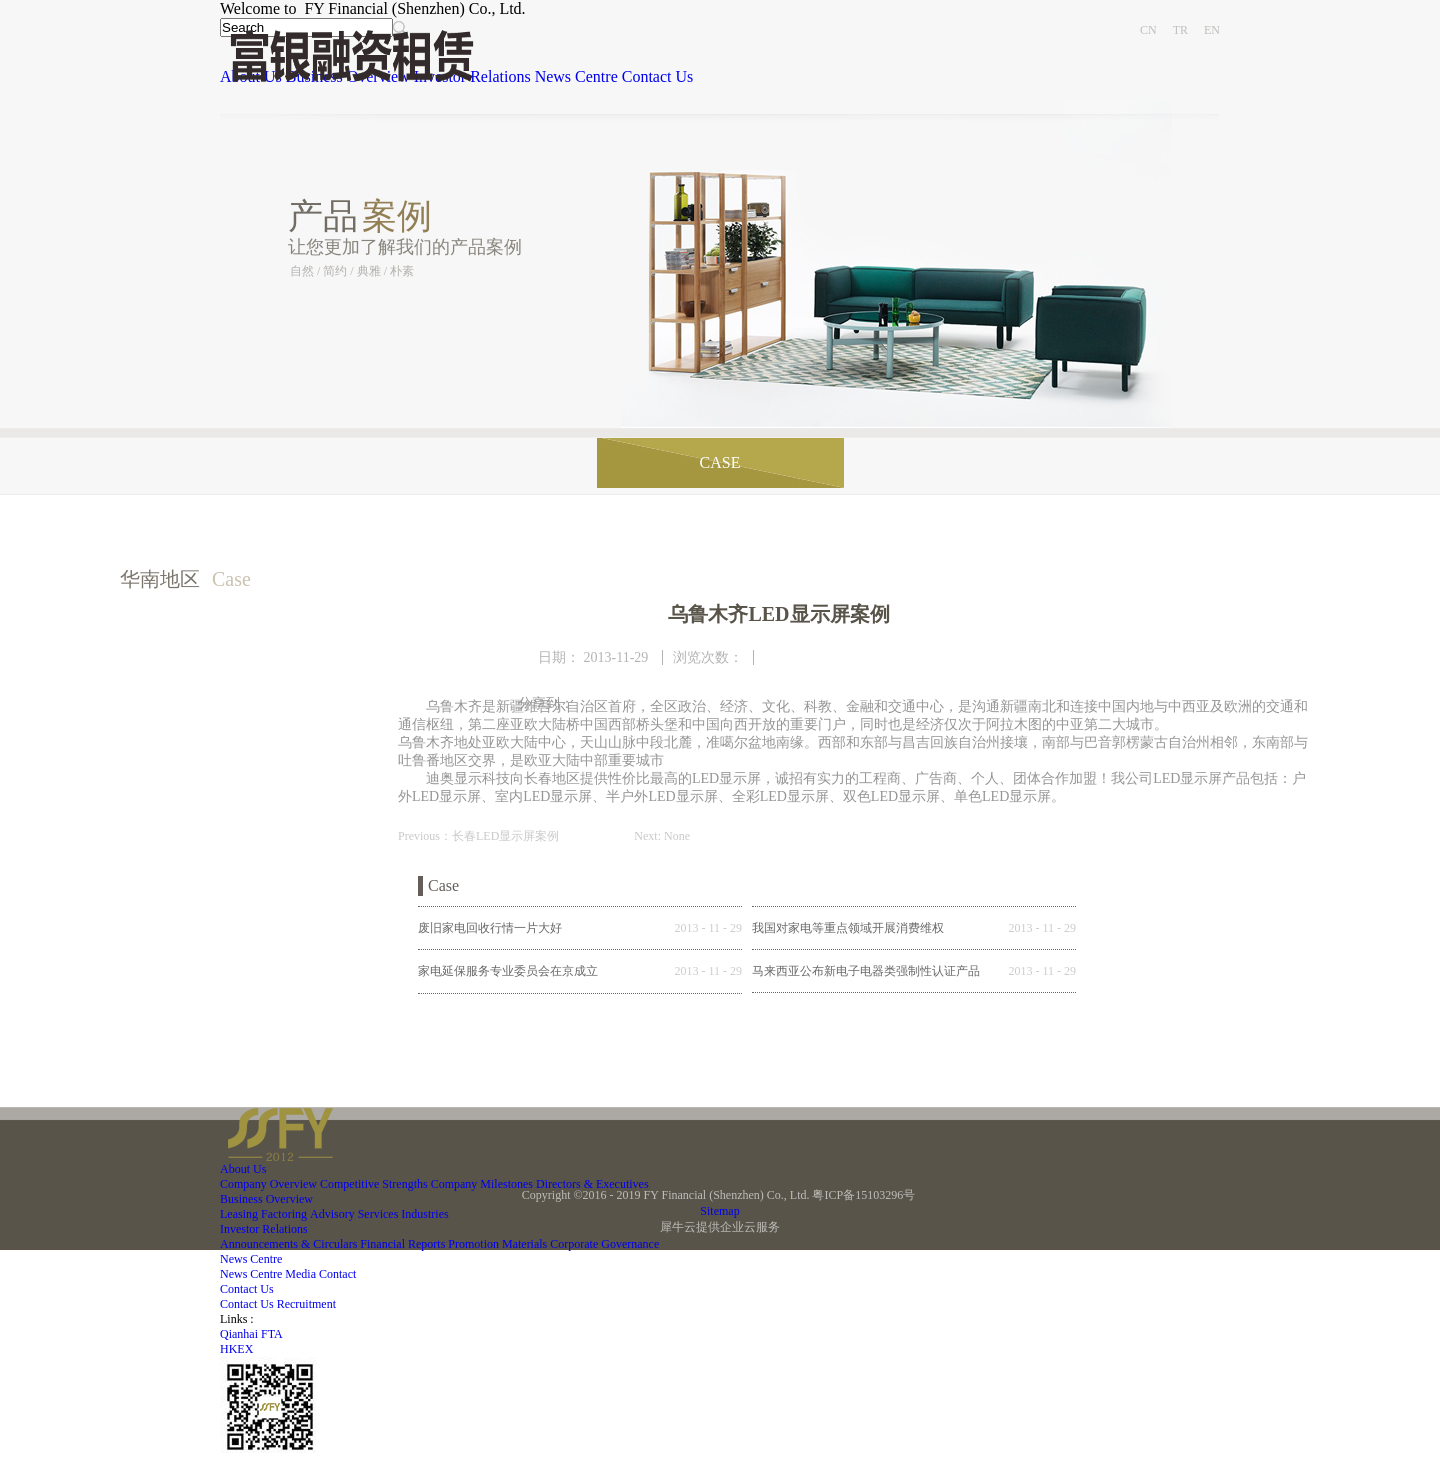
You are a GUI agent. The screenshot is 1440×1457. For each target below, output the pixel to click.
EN (1212, 30)
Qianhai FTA (251, 1334)
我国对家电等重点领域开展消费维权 (848, 928)
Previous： (478, 836)
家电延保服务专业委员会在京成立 (508, 971)
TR (1180, 30)
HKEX (236, 1349)
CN (1148, 30)
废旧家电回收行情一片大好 (490, 928)
